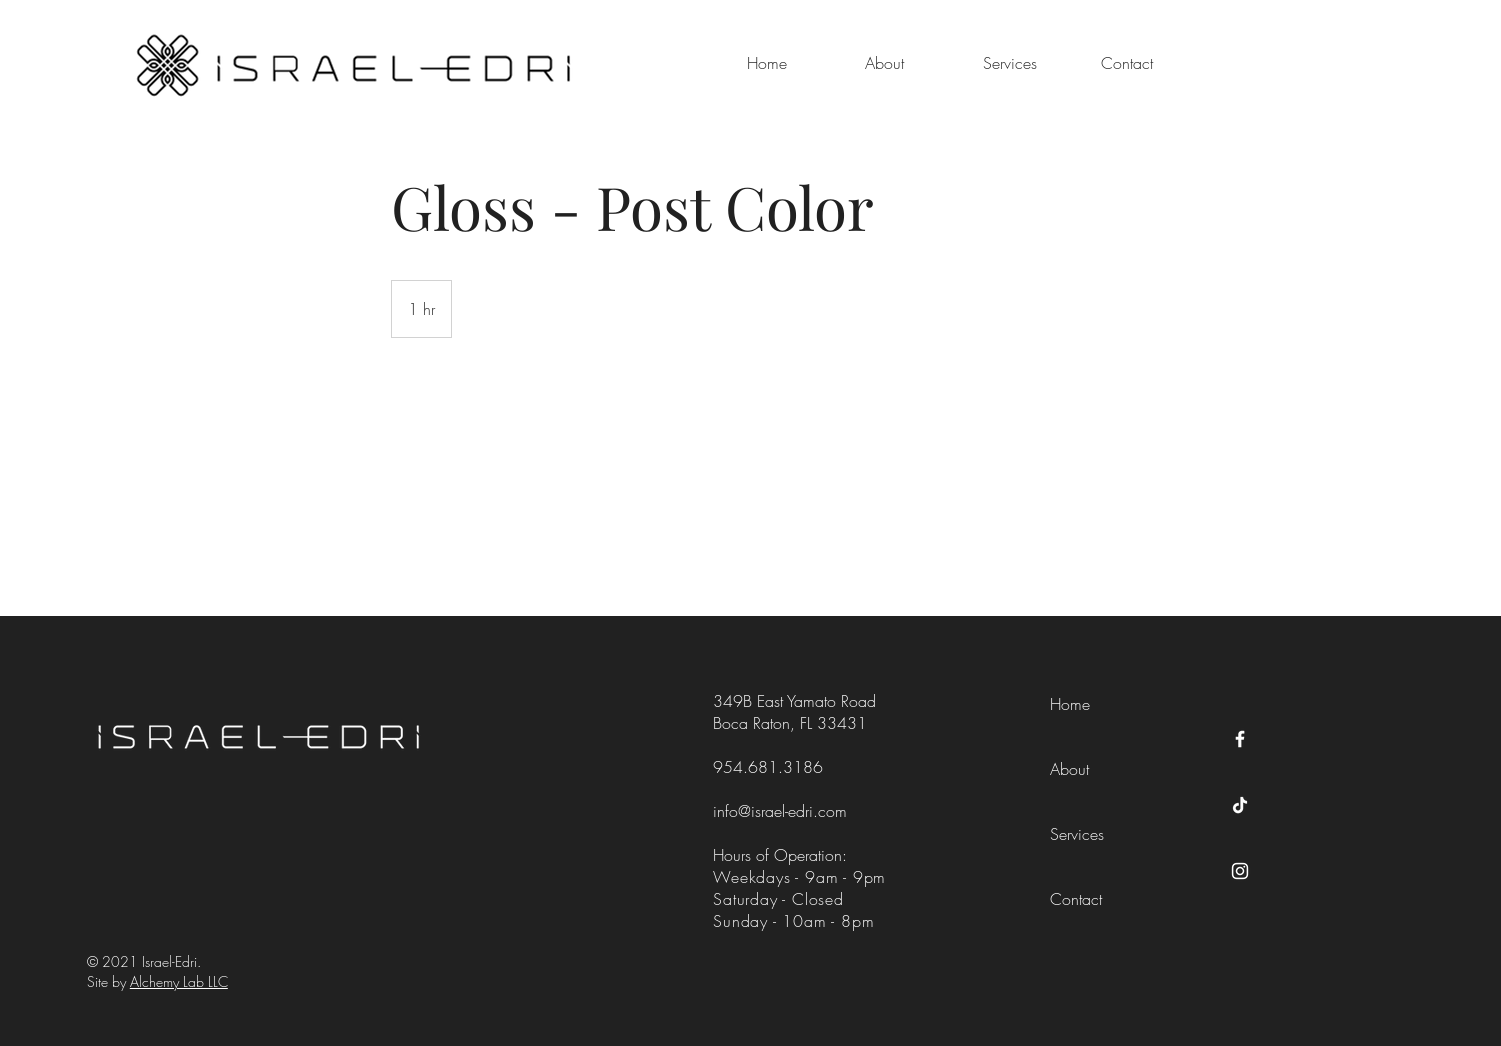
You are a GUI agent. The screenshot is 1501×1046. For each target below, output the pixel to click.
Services (1077, 834)
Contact (1076, 899)
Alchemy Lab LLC (179, 981)
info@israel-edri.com (780, 811)
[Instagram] (1240, 871)
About (1069, 769)
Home (1070, 704)
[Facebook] (1240, 739)
